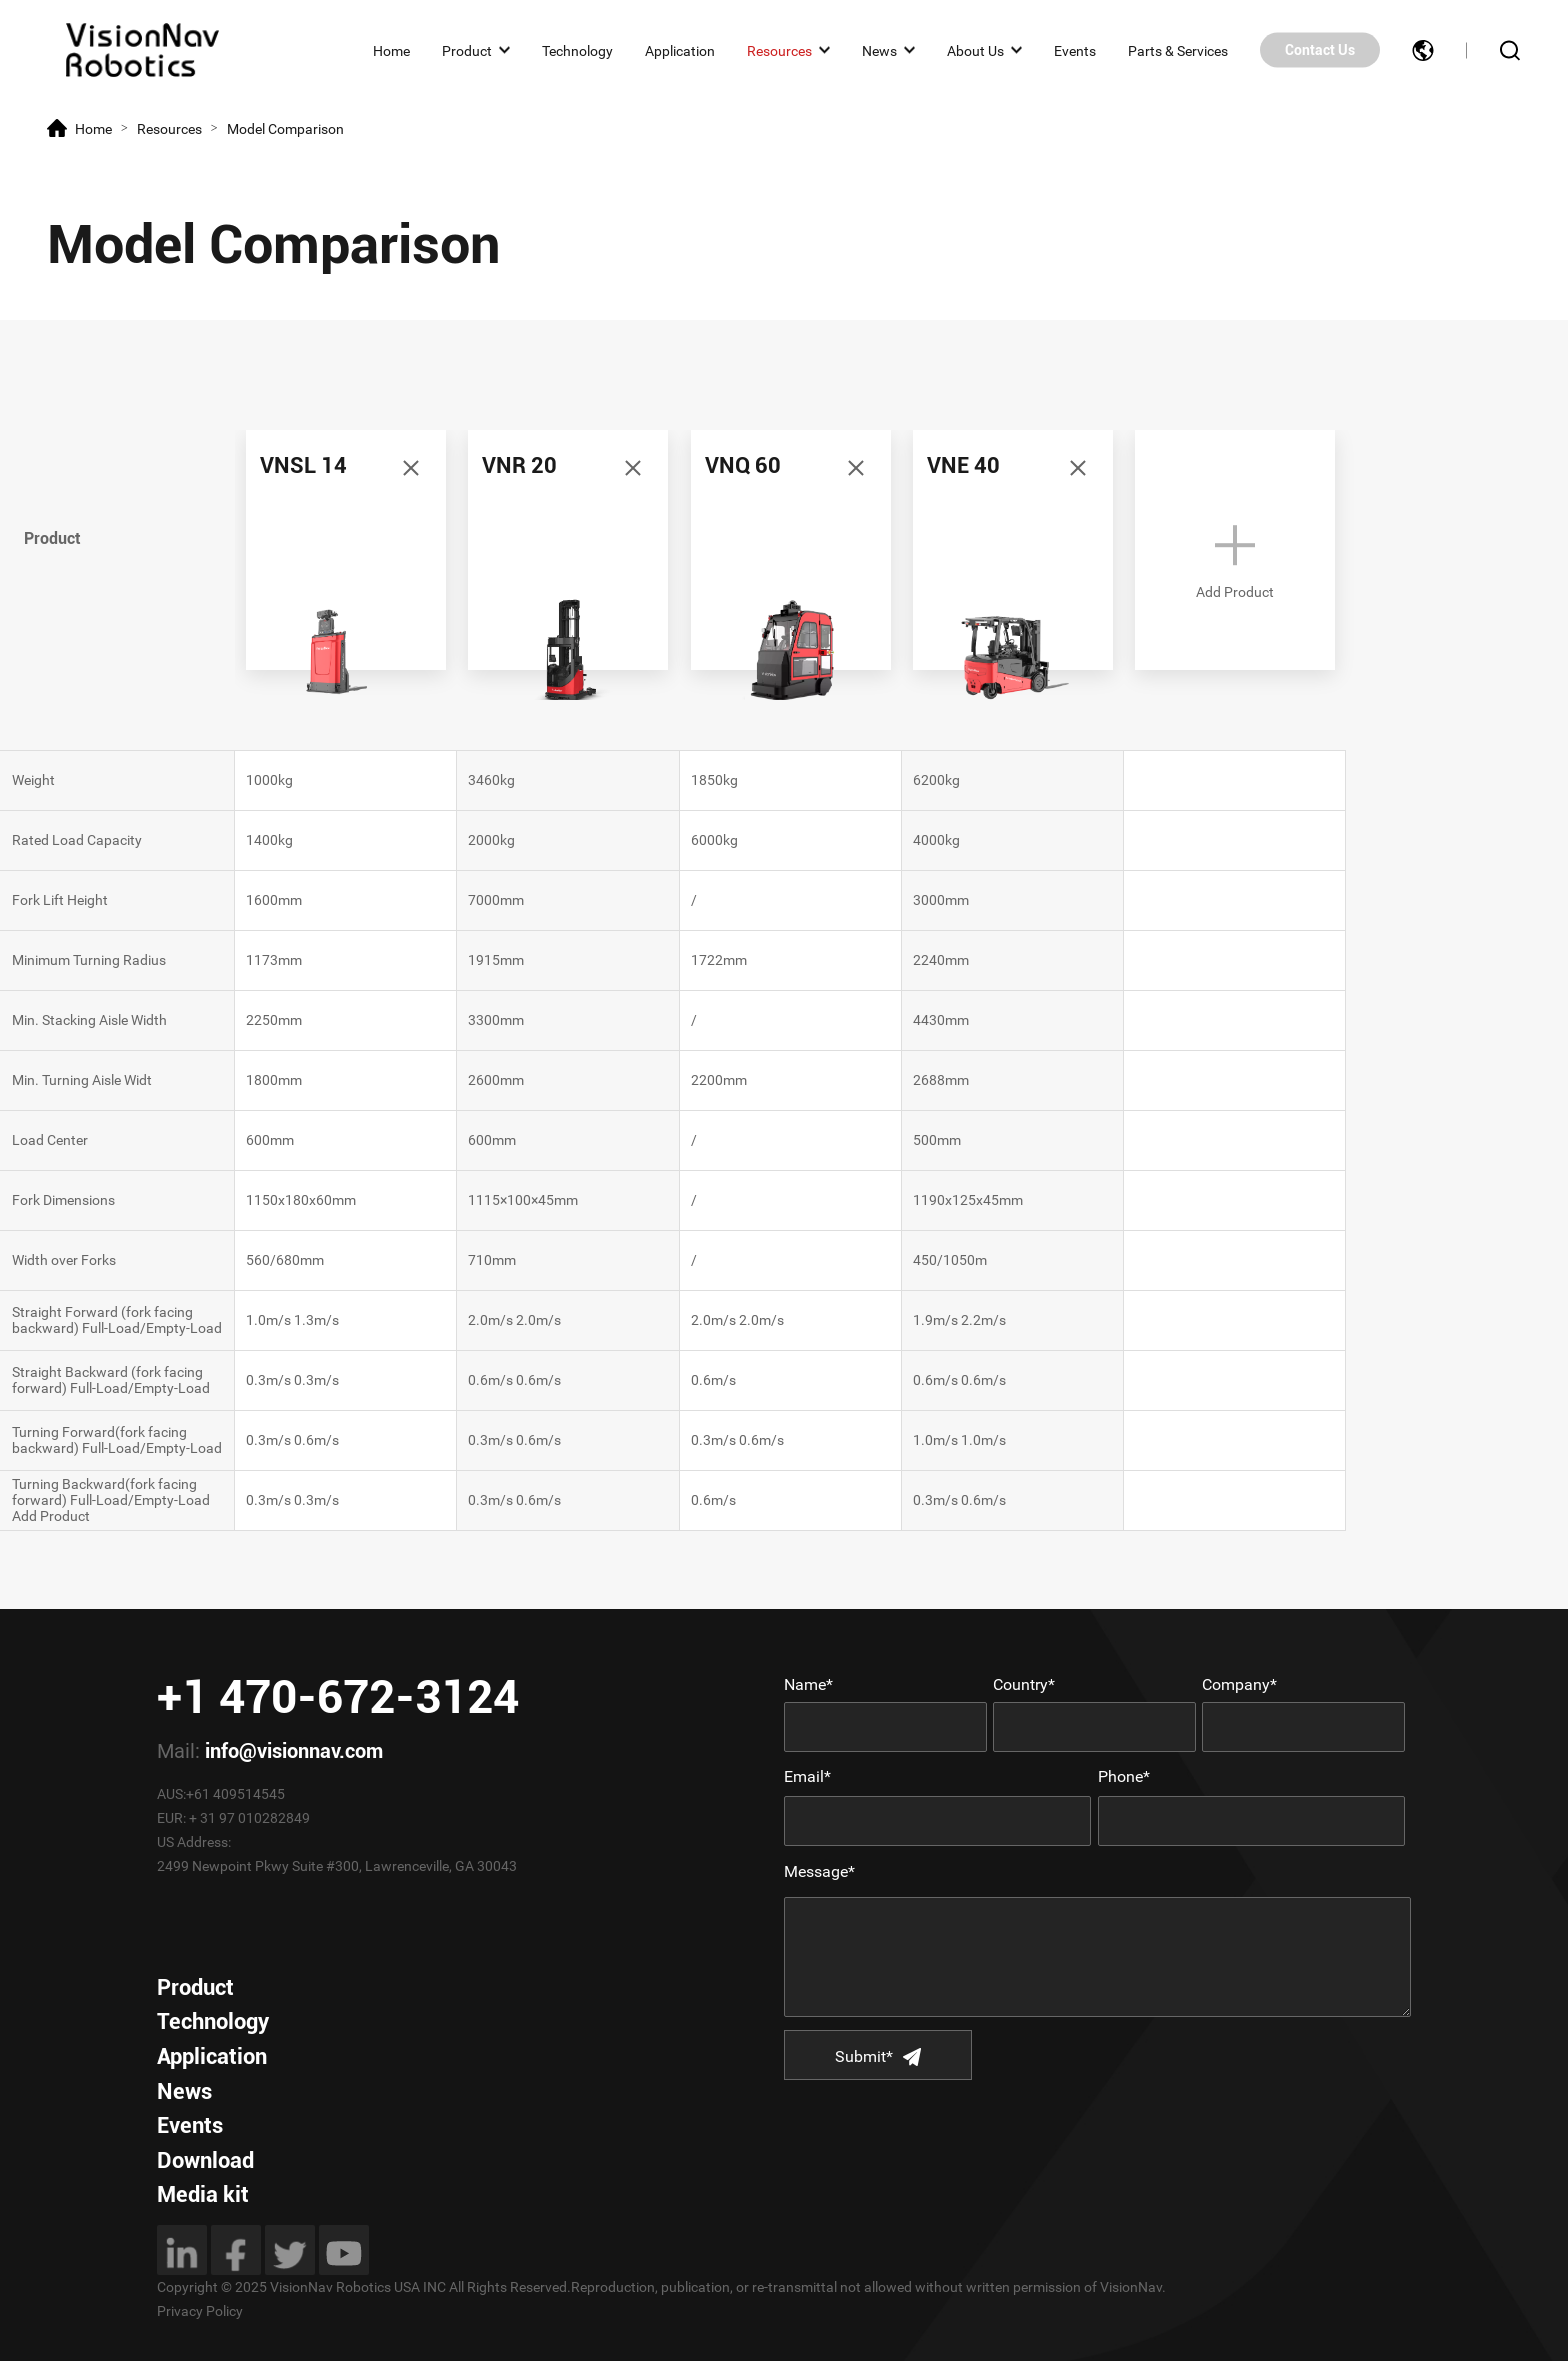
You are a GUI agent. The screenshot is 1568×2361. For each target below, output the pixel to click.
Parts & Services (1178, 50)
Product (467, 50)
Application (680, 50)
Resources (779, 50)
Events (1075, 50)
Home (391, 50)
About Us (975, 50)
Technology (577, 50)
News (879, 50)
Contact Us (1320, 50)
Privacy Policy (200, 2311)
